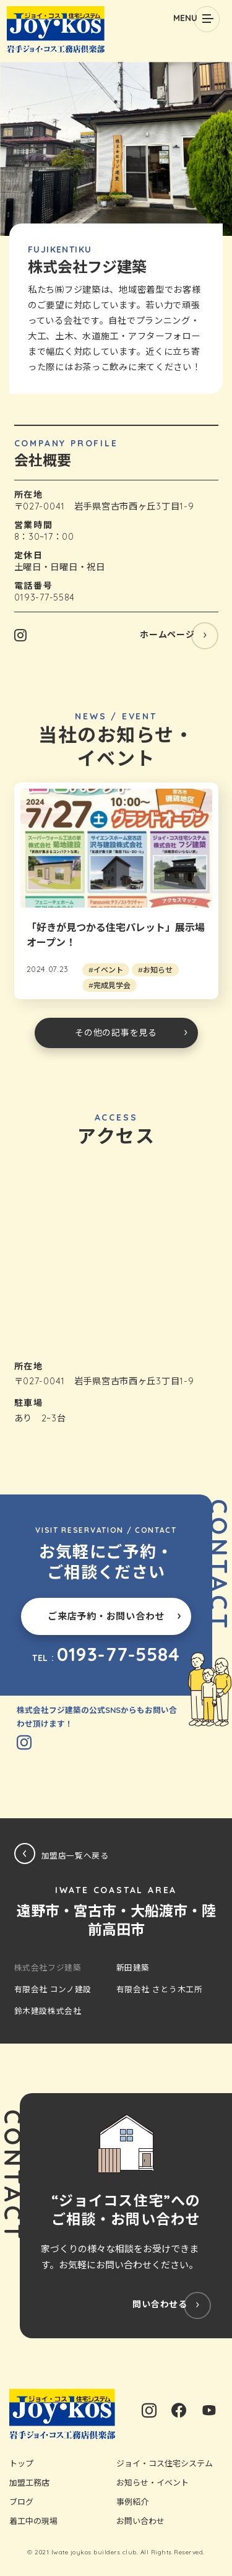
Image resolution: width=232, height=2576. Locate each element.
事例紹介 (132, 2502)
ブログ (21, 2502)
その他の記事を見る (116, 1032)
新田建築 (133, 1967)
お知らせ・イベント (152, 2482)
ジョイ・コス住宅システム (164, 2463)
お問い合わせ (140, 2521)
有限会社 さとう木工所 (159, 1989)
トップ (21, 2463)
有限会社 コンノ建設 (53, 1989)
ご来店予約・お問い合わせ (106, 1616)
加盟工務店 (29, 2482)
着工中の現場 (33, 2521)
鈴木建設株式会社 (48, 2011)
